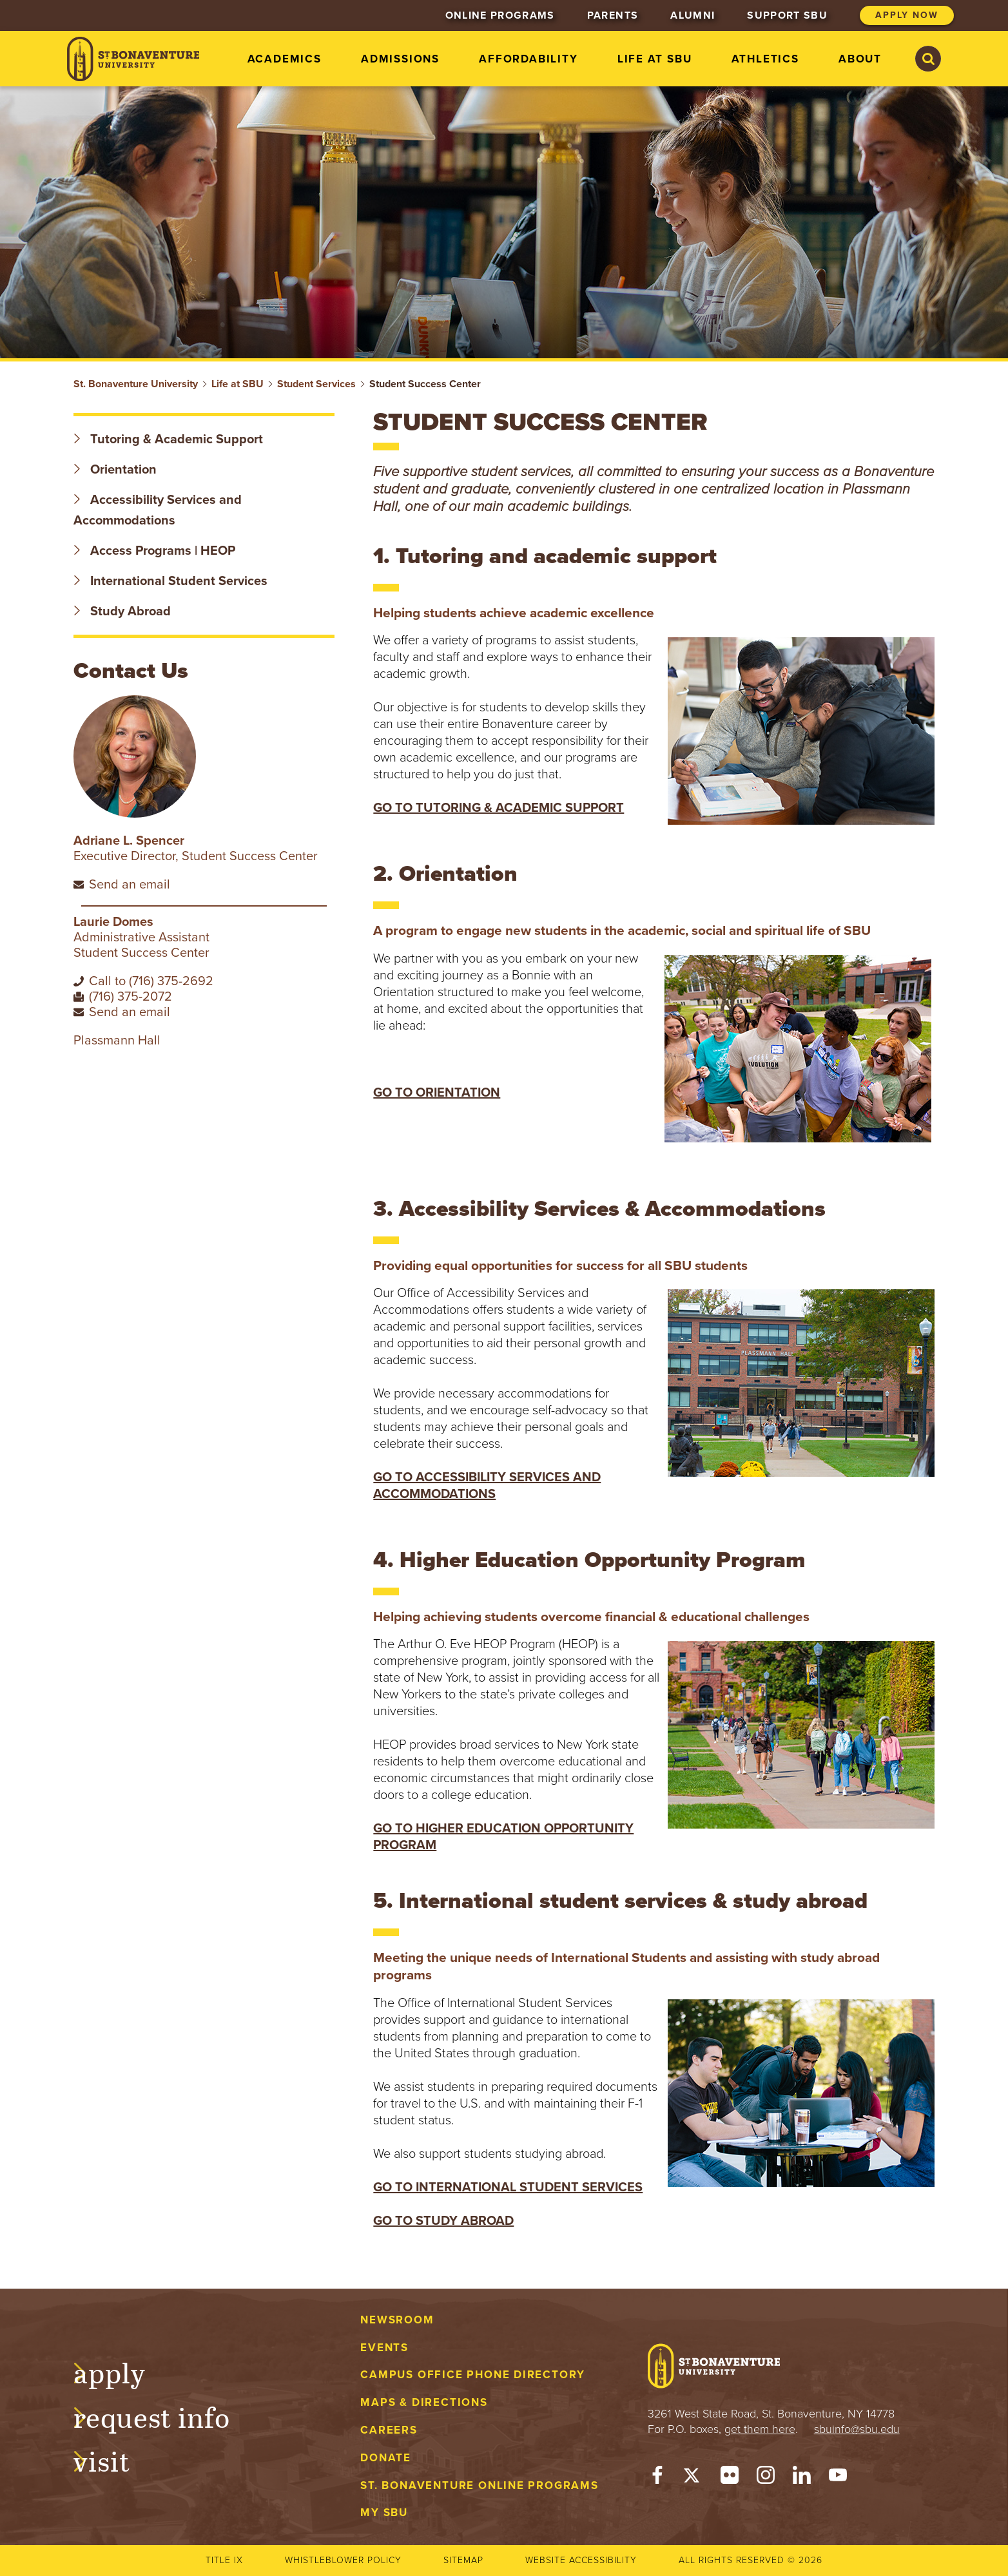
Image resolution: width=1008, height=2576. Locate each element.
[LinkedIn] (801, 2478)
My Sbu (384, 2512)
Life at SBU (237, 384)
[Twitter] (693, 2478)
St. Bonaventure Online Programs (479, 2485)
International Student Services (170, 581)
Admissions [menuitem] (400, 58)
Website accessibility (581, 2560)
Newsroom (397, 2320)
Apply (122, 2371)
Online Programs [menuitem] (500, 15)
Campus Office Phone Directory (472, 2374)
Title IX (224, 2560)
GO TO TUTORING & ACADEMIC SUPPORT (498, 808)
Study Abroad (122, 611)
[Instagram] (765, 2478)
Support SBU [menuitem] (787, 15)
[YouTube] (838, 2478)
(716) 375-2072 (130, 996)
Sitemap (463, 2560)
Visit (114, 2459)
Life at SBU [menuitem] (654, 58)
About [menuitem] (860, 58)
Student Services (316, 384)
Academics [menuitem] (284, 58)
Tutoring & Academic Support (168, 439)
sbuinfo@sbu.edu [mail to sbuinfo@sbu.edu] (857, 2429)
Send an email (129, 884)
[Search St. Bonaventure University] (928, 59)
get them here (759, 2429)
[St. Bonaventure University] (133, 59)
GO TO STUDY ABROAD (443, 2221)
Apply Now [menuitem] (906, 15)
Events (384, 2347)
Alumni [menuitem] (692, 15)
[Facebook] (657, 2478)
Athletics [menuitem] (765, 58)
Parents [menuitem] (612, 15)
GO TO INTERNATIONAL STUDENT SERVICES (508, 2187)
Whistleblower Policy (343, 2560)
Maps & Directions (423, 2402)
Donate (385, 2458)
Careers (389, 2430)
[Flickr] (729, 2478)
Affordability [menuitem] (528, 58)
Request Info (164, 2415)
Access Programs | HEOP (154, 551)
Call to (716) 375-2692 (151, 981)
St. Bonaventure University (135, 384)
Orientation (115, 469)
